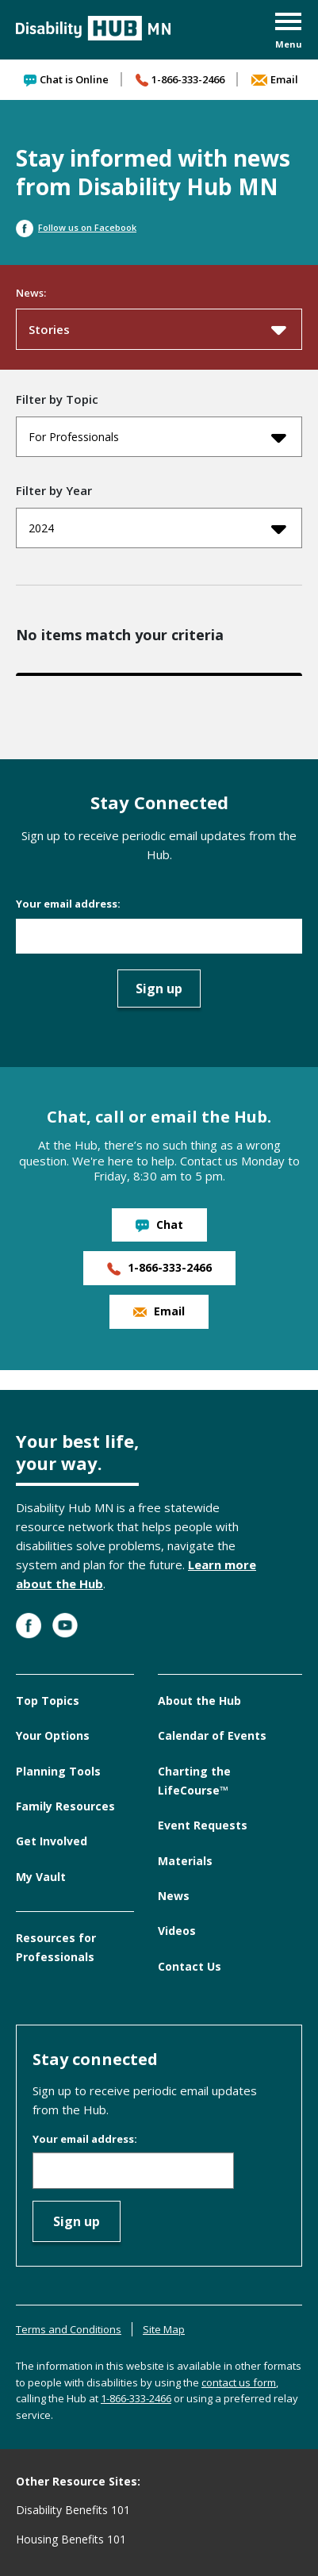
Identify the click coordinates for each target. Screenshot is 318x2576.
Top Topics (47, 1700)
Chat (159, 1224)
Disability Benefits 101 (73, 2509)
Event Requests (202, 1825)
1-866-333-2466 (180, 79)
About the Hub (199, 1700)
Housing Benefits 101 (71, 2539)
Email (274, 79)
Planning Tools (58, 1771)
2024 (157, 528)
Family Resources (65, 1806)
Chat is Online (66, 79)
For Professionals (157, 437)
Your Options (53, 1735)
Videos (177, 1930)
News (174, 1895)
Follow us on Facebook (76, 227)
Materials (185, 1860)
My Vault (41, 1876)
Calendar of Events (212, 1735)
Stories (157, 329)
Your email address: (68, 903)
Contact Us (189, 1966)
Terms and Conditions (68, 2329)
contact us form (238, 2382)
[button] (288, 32)
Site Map (164, 2329)
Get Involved (51, 1841)
